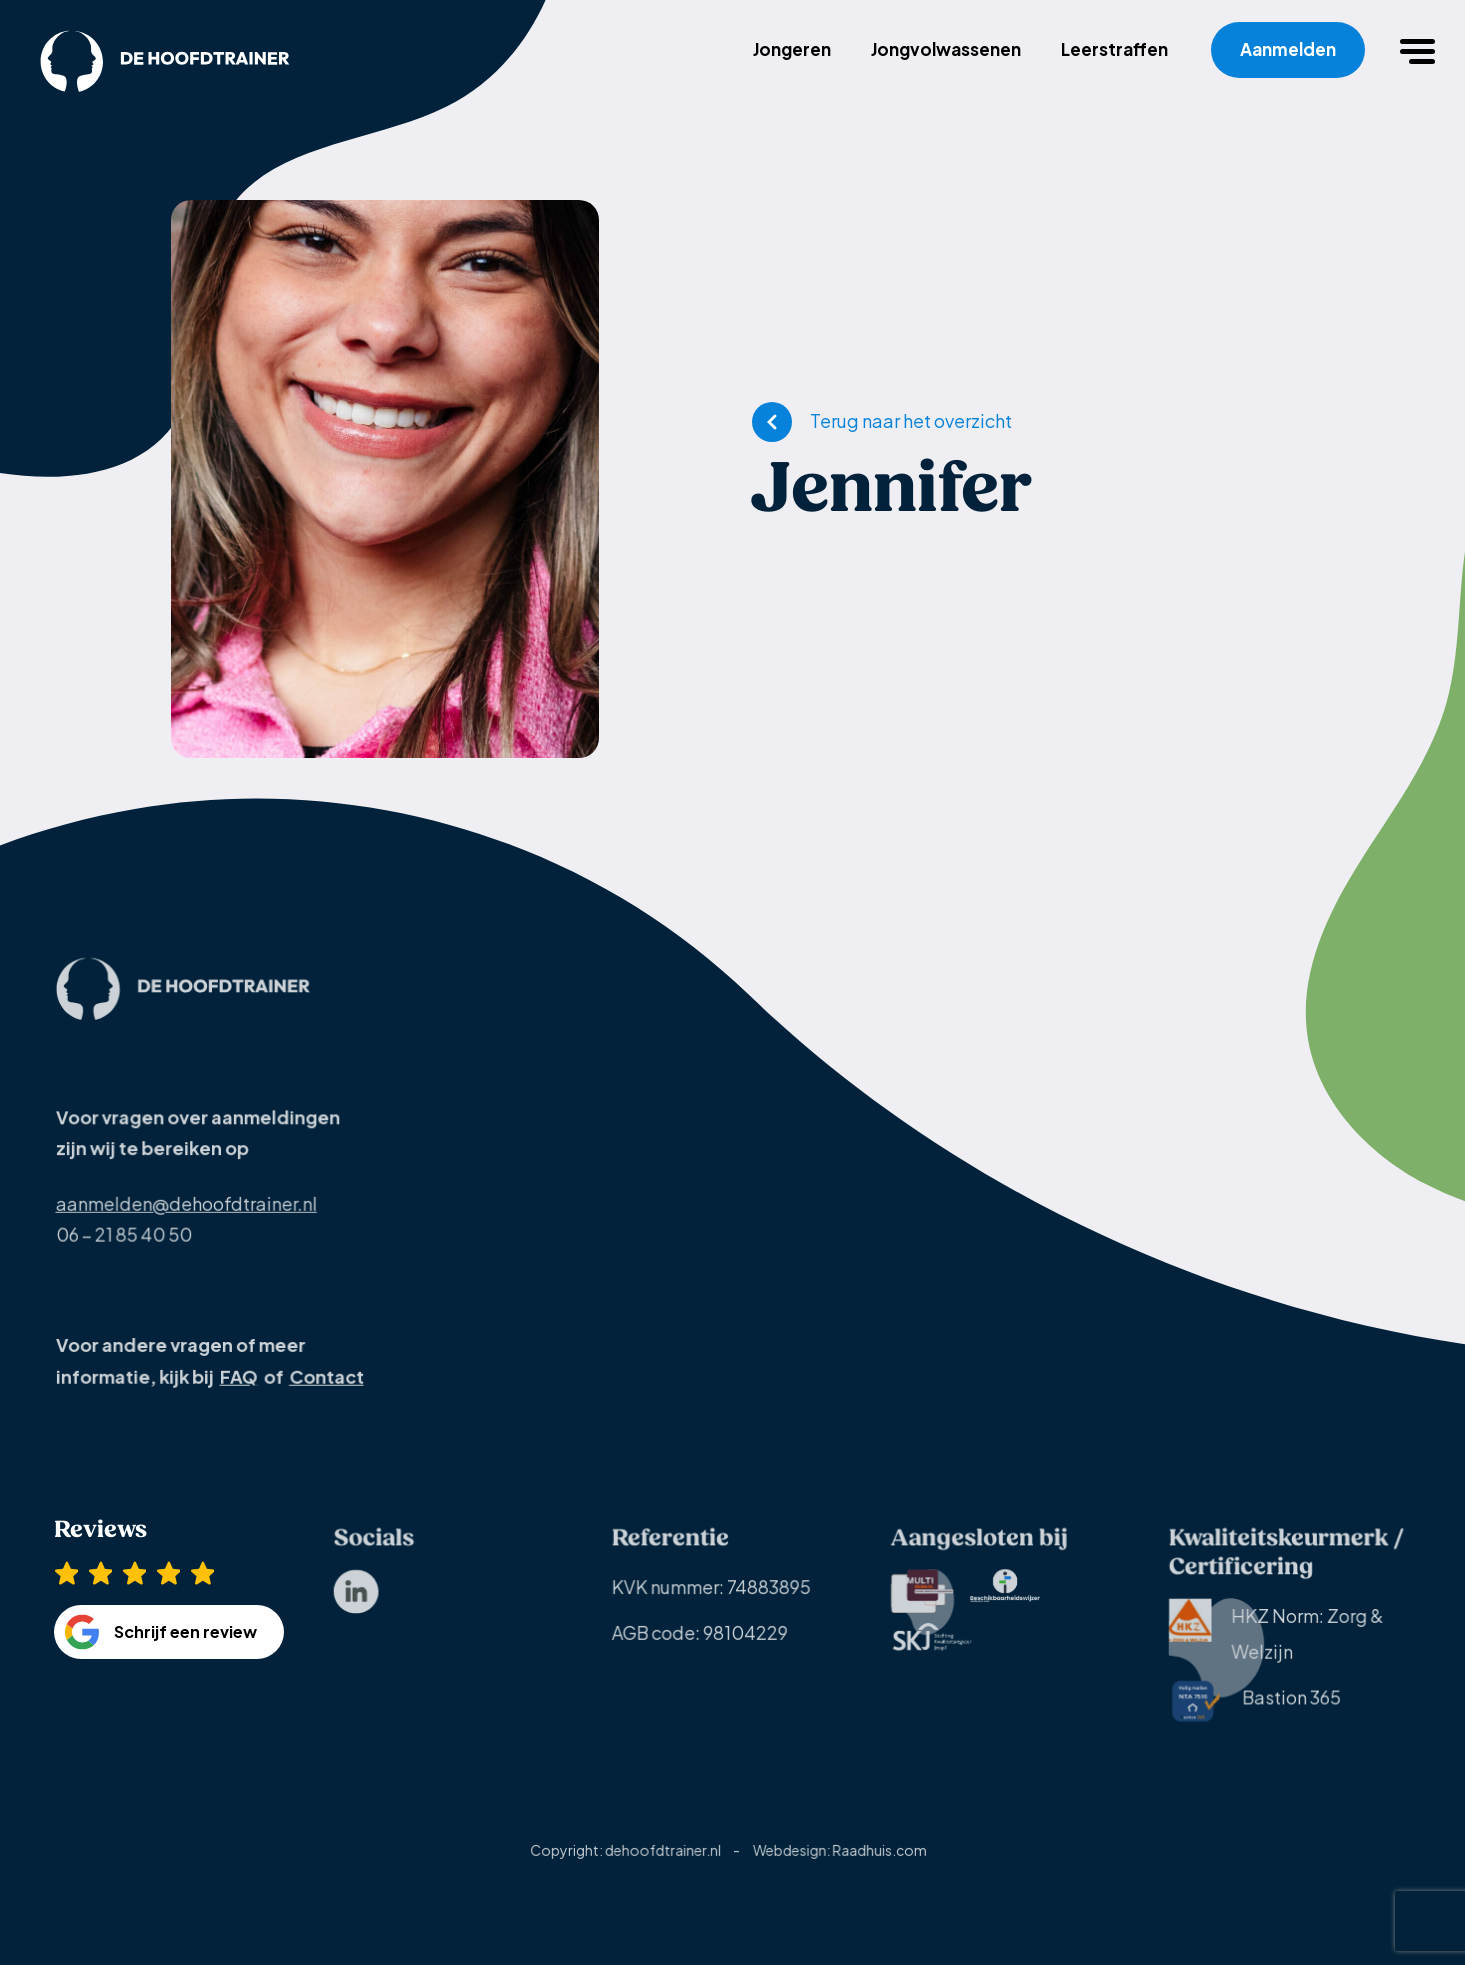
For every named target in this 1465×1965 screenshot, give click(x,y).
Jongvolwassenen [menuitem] (946, 49)
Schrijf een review (185, 1653)
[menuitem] (356, 1606)
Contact (325, 1387)
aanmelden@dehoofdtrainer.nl (186, 1216)
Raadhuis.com (877, 1864)
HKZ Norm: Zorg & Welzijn (1276, 1645)
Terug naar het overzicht (911, 420)
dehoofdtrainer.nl (663, 1864)
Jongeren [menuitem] (792, 49)
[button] (1420, 50)
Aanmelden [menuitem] (1288, 49)
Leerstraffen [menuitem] (1114, 49)
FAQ (237, 1387)
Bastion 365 (1255, 1714)
